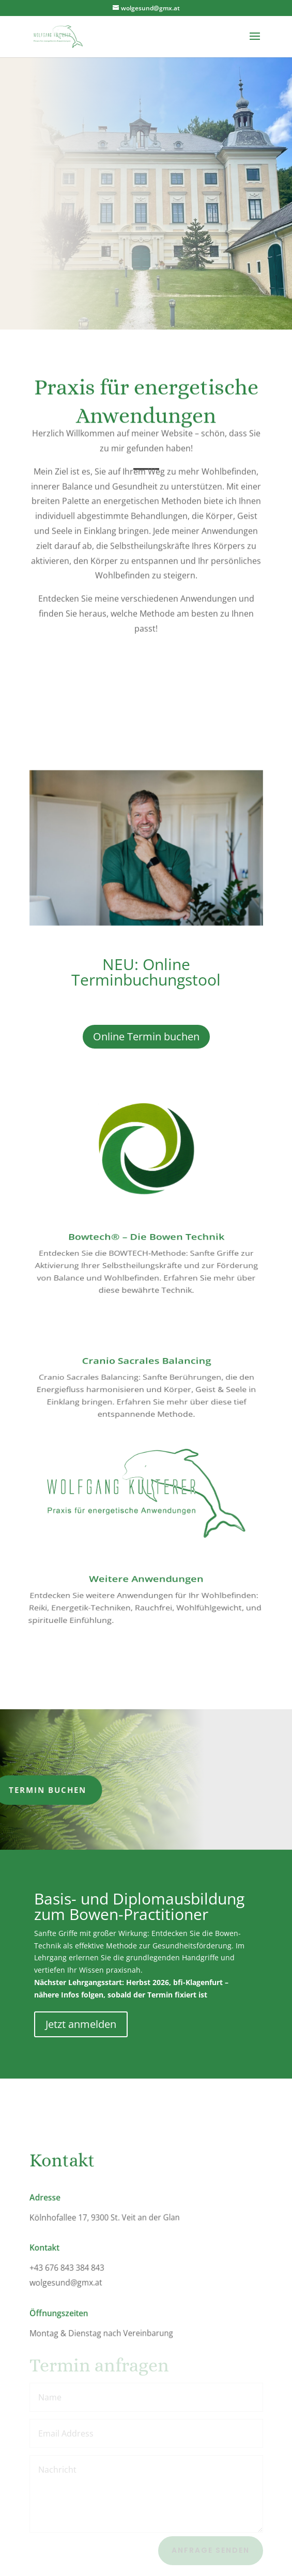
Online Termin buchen (146, 1036)
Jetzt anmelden (80, 2024)
